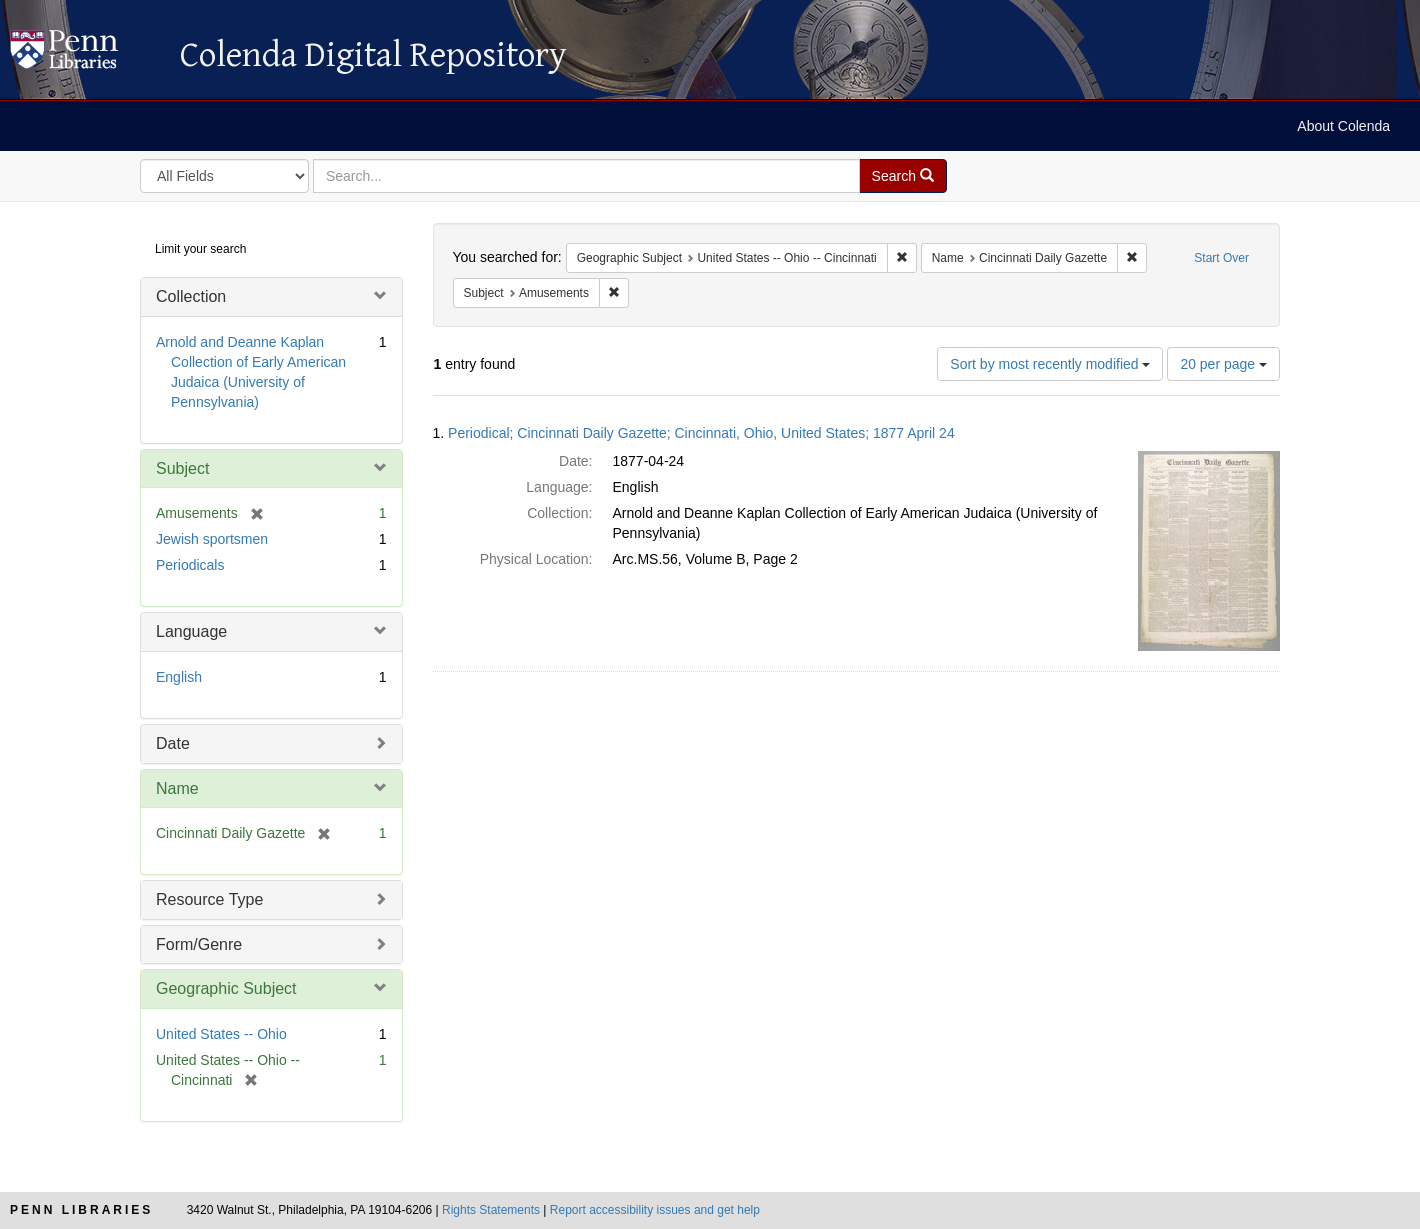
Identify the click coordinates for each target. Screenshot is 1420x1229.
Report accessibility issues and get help (655, 1210)
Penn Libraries (81, 1210)
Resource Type (209, 899)
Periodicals (190, 565)
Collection (191, 296)
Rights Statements (491, 1210)
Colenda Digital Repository (85, 55)
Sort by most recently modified (1050, 364)
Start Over (1221, 258)
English (179, 677)
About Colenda (1343, 126)
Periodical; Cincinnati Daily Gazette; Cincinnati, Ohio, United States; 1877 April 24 (701, 433)
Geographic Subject (226, 988)
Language (191, 631)
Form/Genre (199, 944)
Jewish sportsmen (212, 539)
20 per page (1223, 364)
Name (177, 788)
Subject (182, 468)
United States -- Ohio (221, 1034)
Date (173, 743)
